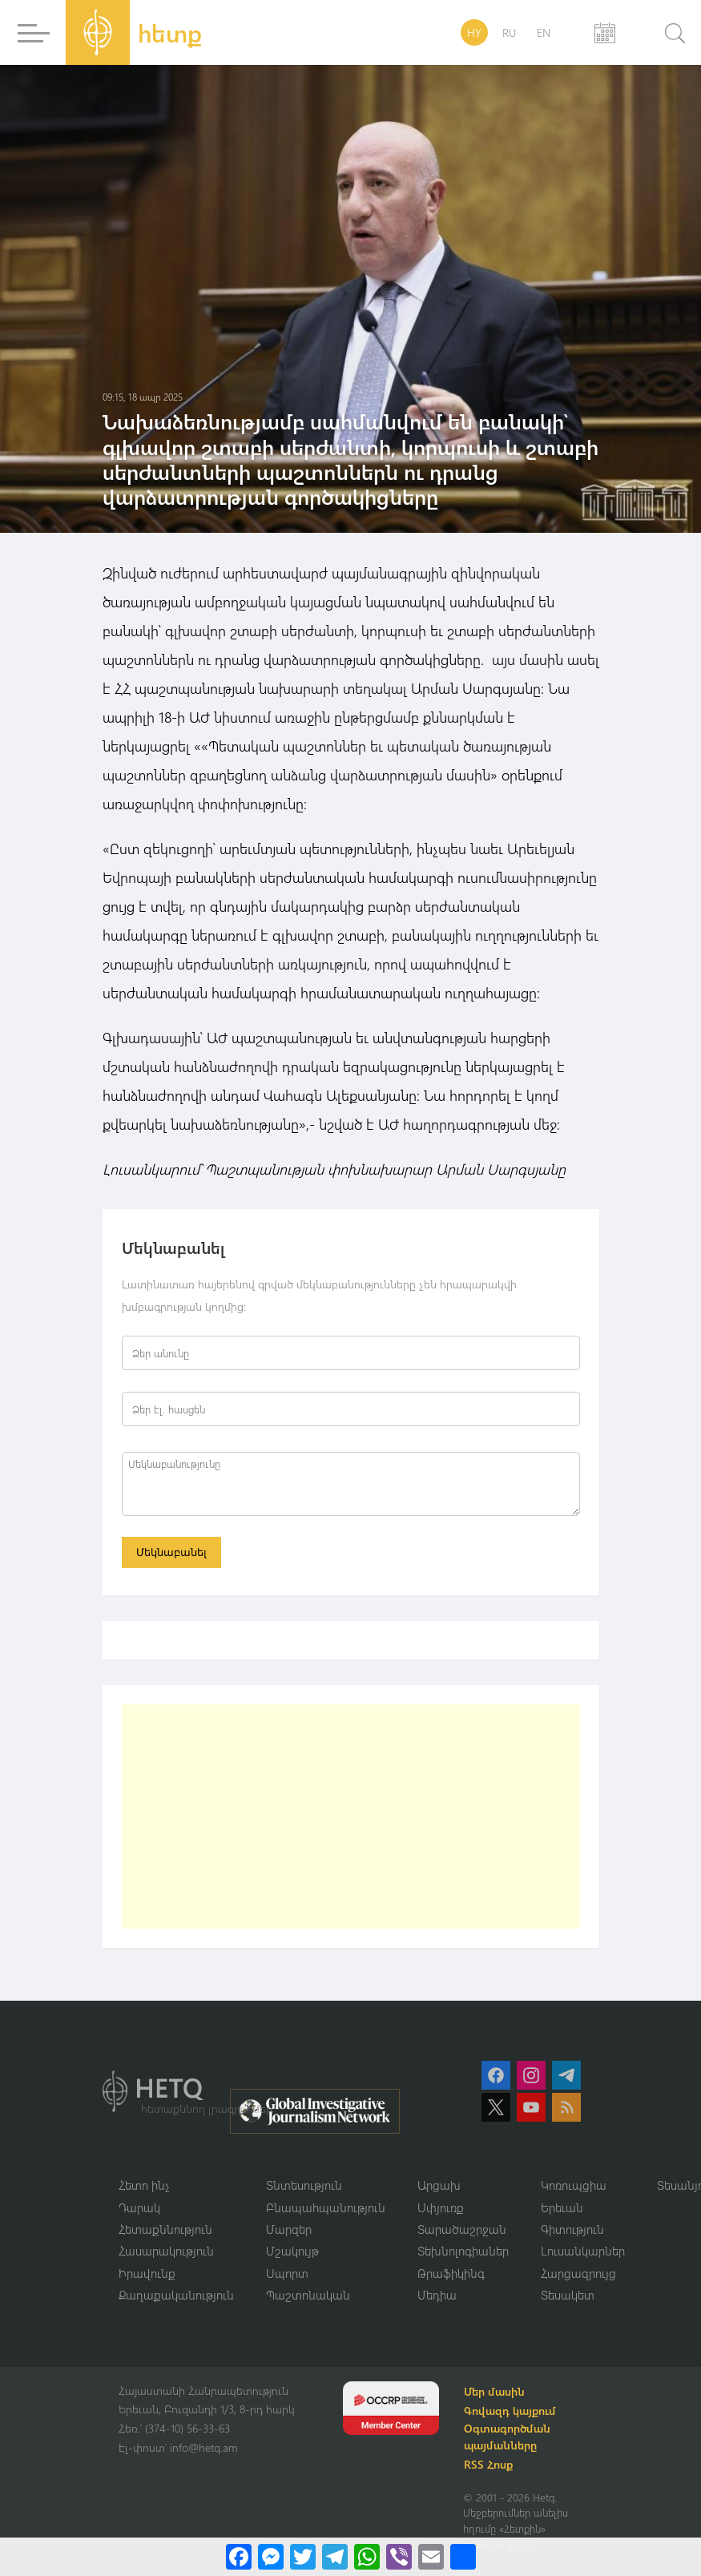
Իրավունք (147, 2274)
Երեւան (562, 2207)
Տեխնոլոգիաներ (463, 2251)
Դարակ (139, 2207)
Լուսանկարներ (583, 2251)
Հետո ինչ (144, 2186)
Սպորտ (287, 2274)
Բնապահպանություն (325, 2207)
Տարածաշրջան (461, 2230)
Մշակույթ (292, 2251)
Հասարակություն (166, 2251)
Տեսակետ (567, 2296)
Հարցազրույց (578, 2274)
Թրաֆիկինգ (451, 2274)
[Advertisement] (351, 1816)
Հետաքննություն (165, 2230)
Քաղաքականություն (176, 2296)
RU (509, 32)
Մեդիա (437, 2296)
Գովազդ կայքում (511, 2411)
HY (474, 32)
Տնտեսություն (304, 2186)
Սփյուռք (440, 2207)
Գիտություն (572, 2230)
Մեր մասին (495, 2392)
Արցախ (439, 2186)
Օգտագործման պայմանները (508, 2437)
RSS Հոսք (489, 2465)
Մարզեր (289, 2230)
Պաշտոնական (308, 2296)
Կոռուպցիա (573, 2186)
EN (543, 32)
